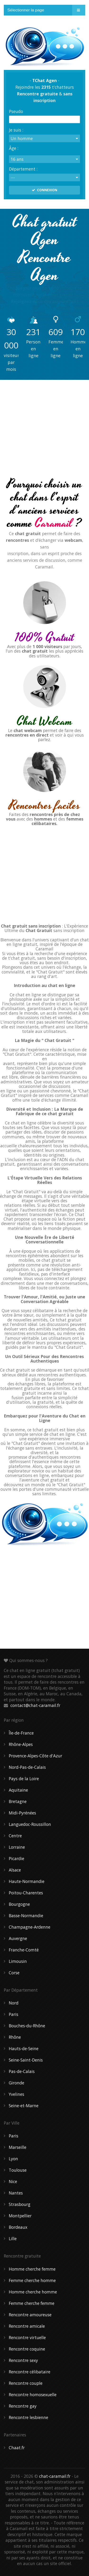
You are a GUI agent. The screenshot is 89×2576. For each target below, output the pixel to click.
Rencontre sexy (23, 2360)
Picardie (16, 1858)
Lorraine (17, 1847)
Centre (15, 1835)
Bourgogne (19, 1904)
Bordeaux (18, 2227)
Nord (14, 2003)
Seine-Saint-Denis (26, 2060)
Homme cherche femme (32, 2269)
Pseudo (16, 110)
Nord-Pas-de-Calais (27, 1767)
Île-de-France (21, 1733)
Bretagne (18, 1801)
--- (13, 177)
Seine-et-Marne (23, 2105)
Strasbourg (19, 2204)
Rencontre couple (25, 2383)
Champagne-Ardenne (29, 1927)
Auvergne (18, 1938)
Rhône (15, 2037)
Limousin (18, 1961)
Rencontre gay (23, 2406)
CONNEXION (44, 190)
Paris (13, 2014)
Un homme (22, 138)
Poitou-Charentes (26, 1893)
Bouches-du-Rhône (27, 2026)
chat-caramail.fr (54, 2476)
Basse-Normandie (26, 1915)
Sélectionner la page (25, 10)
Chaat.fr (17, 2447)
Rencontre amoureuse (30, 2314)
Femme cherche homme (32, 2280)
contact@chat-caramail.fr (35, 1705)
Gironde (16, 2083)
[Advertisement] (44, 429)
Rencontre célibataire (29, 2372)
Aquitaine (18, 1790)
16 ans (17, 159)
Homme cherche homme (33, 2292)
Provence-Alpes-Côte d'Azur (35, 1756)
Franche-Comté (24, 1950)
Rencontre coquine (27, 2349)
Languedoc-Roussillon (30, 1824)
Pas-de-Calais (22, 2071)
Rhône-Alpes (21, 1744)
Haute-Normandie (26, 1881)
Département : (23, 168)
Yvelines (16, 2094)
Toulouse (18, 2170)
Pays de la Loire (24, 1778)
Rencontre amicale (27, 2326)
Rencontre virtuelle (27, 2337)
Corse (14, 1972)
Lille (13, 2238)
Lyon (13, 2158)
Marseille (17, 2147)
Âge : (13, 148)
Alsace (15, 1870)
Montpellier (20, 2216)
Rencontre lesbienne (28, 2417)
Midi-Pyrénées (22, 1813)
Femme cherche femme (31, 2303)
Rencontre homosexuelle (32, 2394)
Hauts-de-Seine (23, 2048)
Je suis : (16, 129)
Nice (13, 2181)
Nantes (16, 2193)
